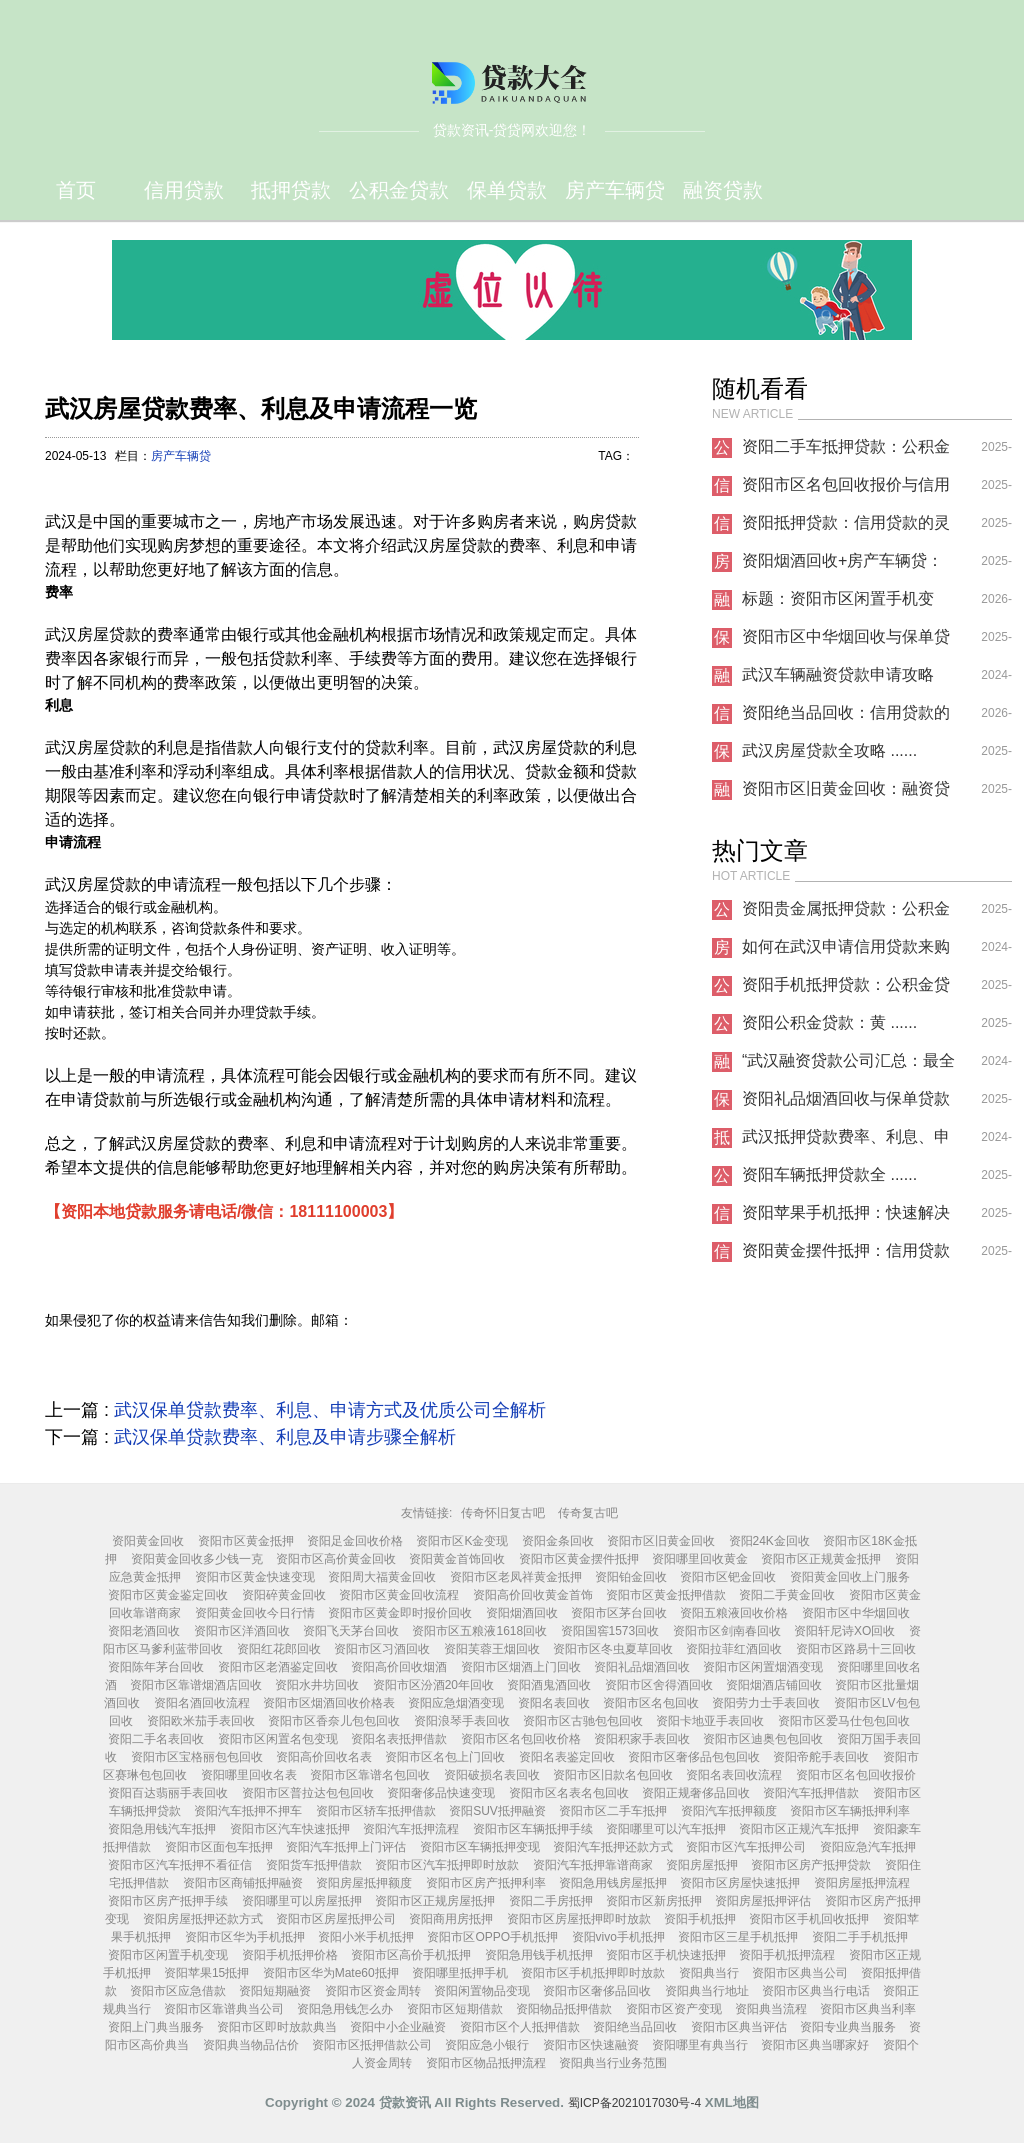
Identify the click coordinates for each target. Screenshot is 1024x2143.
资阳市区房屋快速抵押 (740, 1883)
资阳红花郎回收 (279, 1649)
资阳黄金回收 (148, 1541)
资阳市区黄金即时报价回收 (400, 1613)
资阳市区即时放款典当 (277, 2027)
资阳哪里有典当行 (700, 2045)
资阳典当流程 (771, 2009)
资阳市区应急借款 (178, 1991)
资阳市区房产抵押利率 (486, 1883)
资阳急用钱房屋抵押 (613, 1883)
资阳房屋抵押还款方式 (203, 1919)
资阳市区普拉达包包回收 (308, 1793)
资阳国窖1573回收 (610, 1631)
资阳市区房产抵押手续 (168, 1901)
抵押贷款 (291, 190)
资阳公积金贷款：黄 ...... (829, 1022)
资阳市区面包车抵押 (219, 1847)
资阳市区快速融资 (591, 2045)
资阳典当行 (709, 1973)
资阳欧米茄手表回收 (201, 1721)
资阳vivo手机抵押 (618, 1937)
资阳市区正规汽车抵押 (799, 1829)
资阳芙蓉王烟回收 (492, 1649)
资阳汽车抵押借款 (811, 1793)
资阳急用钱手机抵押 (539, 1955)
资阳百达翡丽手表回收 (168, 1793)
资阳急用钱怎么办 (345, 2009)
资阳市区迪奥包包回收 (763, 1739)
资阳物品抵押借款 (564, 2009)
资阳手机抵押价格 (290, 1955)
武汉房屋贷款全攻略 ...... (829, 750)
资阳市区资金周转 (373, 1991)
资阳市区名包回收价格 (521, 1739)
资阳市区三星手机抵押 (738, 1937)
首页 (76, 190)
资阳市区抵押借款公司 (372, 2045)
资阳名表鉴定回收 (567, 1757)
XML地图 (732, 2102)
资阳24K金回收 (769, 1541)
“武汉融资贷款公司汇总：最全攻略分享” (848, 1066)
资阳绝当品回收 (635, 2027)
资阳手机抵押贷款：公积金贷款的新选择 (846, 990)
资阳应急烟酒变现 (456, 1703)
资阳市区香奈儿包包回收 (334, 1721)
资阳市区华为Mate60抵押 (331, 1973)
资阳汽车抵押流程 (411, 1829)
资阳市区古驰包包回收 (583, 1721)
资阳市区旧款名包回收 (613, 1775)
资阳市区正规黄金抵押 (821, 1559)
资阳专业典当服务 (848, 2027)
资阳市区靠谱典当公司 (224, 2009)
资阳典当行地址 (707, 1991)
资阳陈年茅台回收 (156, 1667)
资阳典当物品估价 (251, 2045)
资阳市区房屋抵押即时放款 (579, 1919)
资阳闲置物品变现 (482, 1991)
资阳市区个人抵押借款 (520, 2027)
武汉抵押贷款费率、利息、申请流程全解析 (846, 1142)
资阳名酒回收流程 (202, 1703)
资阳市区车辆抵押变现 (480, 1847)
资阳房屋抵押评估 (763, 1901)
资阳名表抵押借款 (399, 1739)
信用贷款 (184, 190)
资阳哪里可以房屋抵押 (302, 1901)
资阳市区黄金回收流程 (399, 1595)
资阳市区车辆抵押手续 (533, 1829)
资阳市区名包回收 (651, 1703)
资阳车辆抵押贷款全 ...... (829, 1174)
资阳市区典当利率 (868, 2009)
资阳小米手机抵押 (366, 1937)
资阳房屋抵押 (702, 1865)
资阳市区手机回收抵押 (809, 1919)
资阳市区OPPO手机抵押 (492, 1937)
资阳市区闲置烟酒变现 (763, 1667)
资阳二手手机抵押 (860, 1937)
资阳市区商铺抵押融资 (243, 1883)
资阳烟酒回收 (522, 1613)
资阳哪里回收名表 (249, 1775)
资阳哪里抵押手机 (460, 1973)
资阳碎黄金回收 (284, 1595)
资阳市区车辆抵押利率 (850, 1811)
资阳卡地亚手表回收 (710, 1721)
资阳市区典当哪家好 (815, 2045)
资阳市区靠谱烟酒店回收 (196, 1685)
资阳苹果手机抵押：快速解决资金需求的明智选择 (846, 1218)
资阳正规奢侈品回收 (696, 1793)
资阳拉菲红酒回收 (734, 1649)
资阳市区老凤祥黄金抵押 (516, 1577)
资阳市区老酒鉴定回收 (278, 1667)
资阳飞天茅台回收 (351, 1631)
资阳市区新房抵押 (654, 1901)
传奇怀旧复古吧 (503, 1513)
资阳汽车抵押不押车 (248, 1811)
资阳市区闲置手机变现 (168, 1955)
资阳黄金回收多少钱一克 (197, 1559)
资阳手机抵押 (700, 1919)
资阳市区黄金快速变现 (255, 1577)
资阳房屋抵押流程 (862, 1883)
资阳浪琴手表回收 (462, 1721)
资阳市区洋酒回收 (242, 1631)
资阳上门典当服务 (156, 2027)
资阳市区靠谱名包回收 (370, 1775)
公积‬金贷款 (399, 190)
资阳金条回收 (558, 1541)
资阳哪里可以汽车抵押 (666, 1829)
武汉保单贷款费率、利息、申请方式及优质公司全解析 (330, 1410)
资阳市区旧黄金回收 (661, 1541)
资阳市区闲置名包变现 (278, 1739)
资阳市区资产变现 (674, 2009)
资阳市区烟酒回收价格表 (329, 1703)
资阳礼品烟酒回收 (642, 1667)
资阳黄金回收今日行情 (255, 1613)
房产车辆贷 (615, 190)
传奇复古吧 (588, 1513)
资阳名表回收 (554, 1703)
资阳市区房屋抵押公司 (336, 1919)
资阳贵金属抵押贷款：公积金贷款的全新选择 (846, 914)
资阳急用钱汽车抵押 (162, 1829)
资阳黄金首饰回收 (457, 1559)
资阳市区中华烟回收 (856, 1613)
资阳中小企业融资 (398, 2027)
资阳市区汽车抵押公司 (746, 1847)
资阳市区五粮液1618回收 (479, 1631)
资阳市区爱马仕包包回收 (844, 1721)
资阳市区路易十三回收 (856, 1649)
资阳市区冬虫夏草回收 (613, 1649)
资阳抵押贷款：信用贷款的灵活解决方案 (846, 528)
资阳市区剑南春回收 (727, 1631)
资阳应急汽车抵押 (868, 1847)
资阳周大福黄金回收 (382, 1577)
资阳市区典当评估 (739, 2027)
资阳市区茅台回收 (619, 1613)
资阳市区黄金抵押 (246, 1541)
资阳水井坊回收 (317, 1685)
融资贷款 (723, 190)
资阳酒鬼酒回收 (549, 1685)
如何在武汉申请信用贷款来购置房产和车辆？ (846, 952)
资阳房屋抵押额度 (364, 1883)
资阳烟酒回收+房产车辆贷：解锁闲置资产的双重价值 (842, 566)
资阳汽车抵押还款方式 (613, 1847)
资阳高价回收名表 (324, 1757)
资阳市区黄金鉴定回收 (168, 1595)
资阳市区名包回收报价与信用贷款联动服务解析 (846, 490)
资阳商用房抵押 (451, 1919)
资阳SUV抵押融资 (497, 1811)
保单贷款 (507, 190)
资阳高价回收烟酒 (399, 1667)
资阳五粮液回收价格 (734, 1613)
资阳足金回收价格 (355, 1541)
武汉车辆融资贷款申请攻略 (838, 674)
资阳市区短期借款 (455, 2009)
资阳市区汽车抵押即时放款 (447, 1865)
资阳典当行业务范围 (613, 2063)
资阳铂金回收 (631, 1577)
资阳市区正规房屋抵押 (435, 1901)
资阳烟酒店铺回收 (774, 1685)
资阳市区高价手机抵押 (411, 1955)
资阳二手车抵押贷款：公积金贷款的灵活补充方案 (846, 452)
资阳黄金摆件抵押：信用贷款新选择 (846, 1256)
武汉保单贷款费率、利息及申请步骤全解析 (285, 1437)
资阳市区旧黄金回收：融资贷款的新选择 (846, 794)
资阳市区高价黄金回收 (336, 1559)
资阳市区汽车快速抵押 (290, 1829)
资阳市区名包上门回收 (445, 1757)
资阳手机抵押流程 (787, 1955)
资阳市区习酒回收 (382, 1649)
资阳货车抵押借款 (314, 1865)
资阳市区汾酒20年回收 (433, 1685)
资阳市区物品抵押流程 (486, 2063)
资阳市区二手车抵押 (613, 1811)
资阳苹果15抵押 (206, 1973)
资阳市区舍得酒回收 (659, 1685)
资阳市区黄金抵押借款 (666, 1595)
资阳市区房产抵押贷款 (811, 1865)
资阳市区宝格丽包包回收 (197, 1757)
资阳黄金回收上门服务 (850, 1577)
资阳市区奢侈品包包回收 (694, 1757)
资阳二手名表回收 (156, 1739)
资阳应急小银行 (487, 2045)
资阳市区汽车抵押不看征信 (180, 1865)
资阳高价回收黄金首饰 (533, 1595)
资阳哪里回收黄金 (700, 1559)
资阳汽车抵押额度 (729, 1811)
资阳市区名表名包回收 (569, 1793)
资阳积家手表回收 (642, 1739)
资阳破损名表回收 (492, 1775)
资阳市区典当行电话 (816, 1991)
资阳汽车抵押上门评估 (346, 1847)
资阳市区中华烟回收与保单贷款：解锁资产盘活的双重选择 (846, 642)
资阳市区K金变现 (462, 1541)
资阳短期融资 (275, 1991)
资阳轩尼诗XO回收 (844, 1631)
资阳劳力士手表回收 (766, 1703)
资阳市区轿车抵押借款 (376, 1811)
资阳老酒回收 (144, 1631)
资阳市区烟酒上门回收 (521, 1667)
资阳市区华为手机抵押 (245, 1937)
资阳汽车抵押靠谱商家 (593, 1865)
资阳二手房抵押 (551, 1901)
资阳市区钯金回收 (728, 1577)
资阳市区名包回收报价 (856, 1775)
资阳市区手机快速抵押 (666, 1955)
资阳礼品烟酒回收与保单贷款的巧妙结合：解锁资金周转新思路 (846, 1104)
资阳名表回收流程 (734, 1775)
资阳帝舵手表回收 (821, 1757)
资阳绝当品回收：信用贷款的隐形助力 (846, 718)
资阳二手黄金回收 (787, 1595)
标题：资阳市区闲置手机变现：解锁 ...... (838, 604)
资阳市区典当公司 (800, 1973)
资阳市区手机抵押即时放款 (593, 1973)
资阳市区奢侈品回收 (597, 1991)
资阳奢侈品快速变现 (441, 1793)
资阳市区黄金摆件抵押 (579, 1559)
